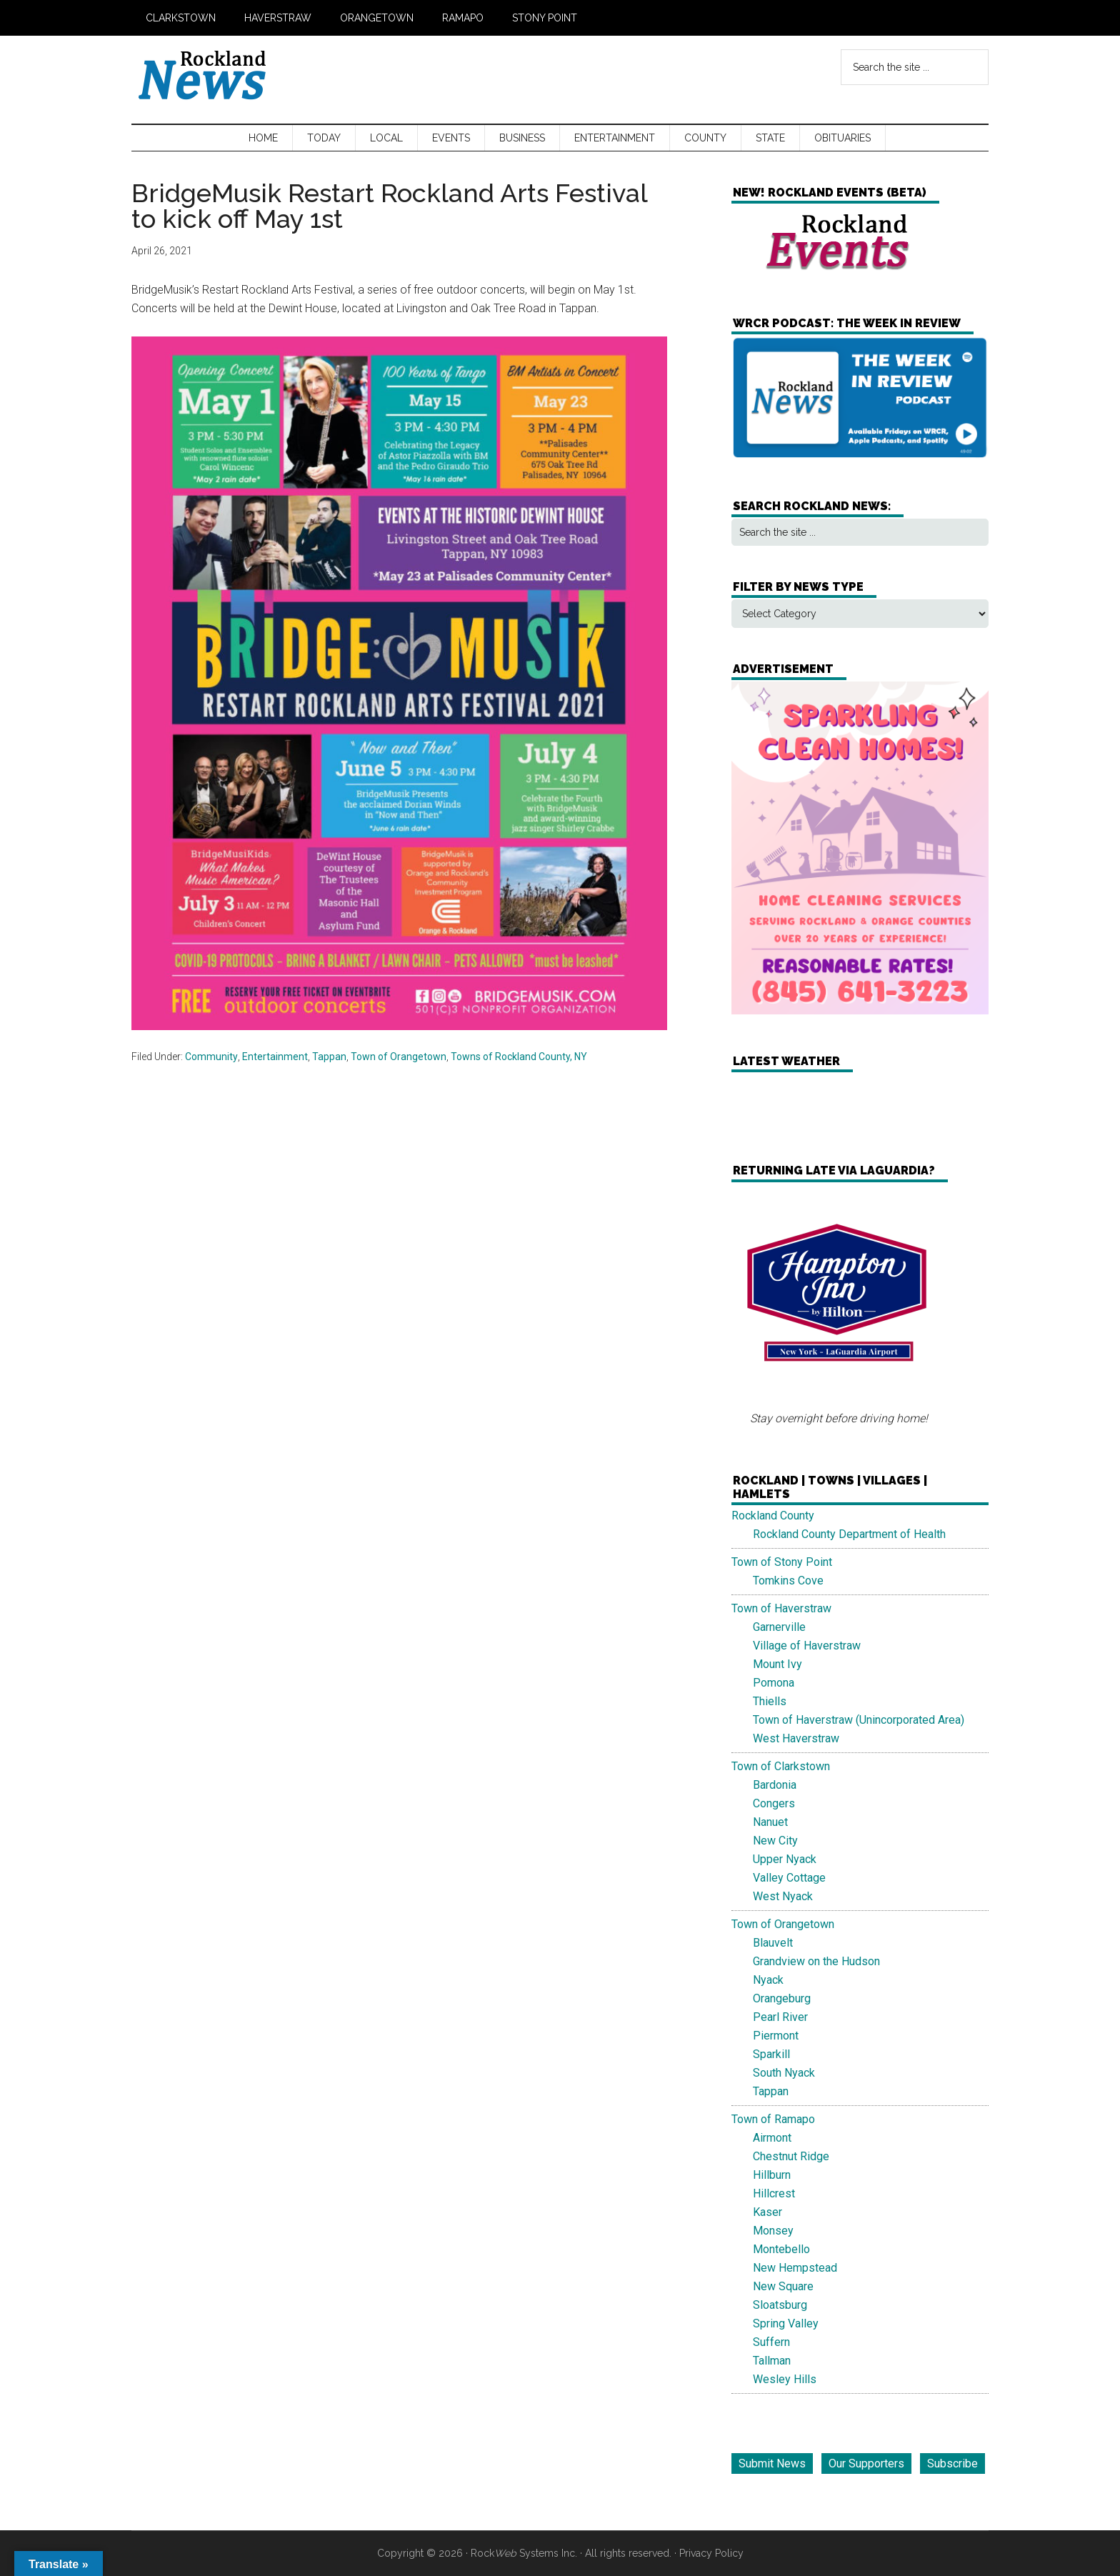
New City (775, 1840)
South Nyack (784, 2073)
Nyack (768, 1980)
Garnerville (779, 1627)
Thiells (769, 1701)
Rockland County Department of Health (849, 1534)
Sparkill (771, 2054)
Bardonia (774, 1785)
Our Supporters (866, 2463)
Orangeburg (782, 1998)
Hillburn (772, 2175)
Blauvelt (773, 1943)
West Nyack (783, 1896)
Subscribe (952, 2463)
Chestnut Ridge (791, 2156)
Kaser (767, 2212)
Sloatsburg (780, 2305)
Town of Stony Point (781, 1562)
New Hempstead (795, 2268)
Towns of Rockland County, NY (519, 1056)
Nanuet (770, 1822)
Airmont (772, 2138)
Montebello (781, 2249)
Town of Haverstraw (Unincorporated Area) (858, 1720)
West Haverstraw (796, 1738)
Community (211, 1056)
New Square (783, 2286)
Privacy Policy (711, 2553)
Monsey (773, 2230)
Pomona (773, 1682)
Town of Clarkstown (780, 1766)
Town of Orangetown (398, 1056)
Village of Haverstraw (807, 1645)
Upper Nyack (784, 1859)
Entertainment (275, 1056)
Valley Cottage (789, 1877)
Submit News (772, 2463)
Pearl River (780, 2017)
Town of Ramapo (773, 2119)
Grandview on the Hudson (816, 1961)
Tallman (772, 2360)
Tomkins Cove (788, 1580)
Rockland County (772, 1515)
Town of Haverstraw (781, 1608)
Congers (774, 1803)
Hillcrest (774, 2193)
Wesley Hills (784, 2379)
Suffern (771, 2342)
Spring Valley (786, 2323)
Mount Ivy (777, 1664)
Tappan (329, 1056)
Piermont (776, 2035)
